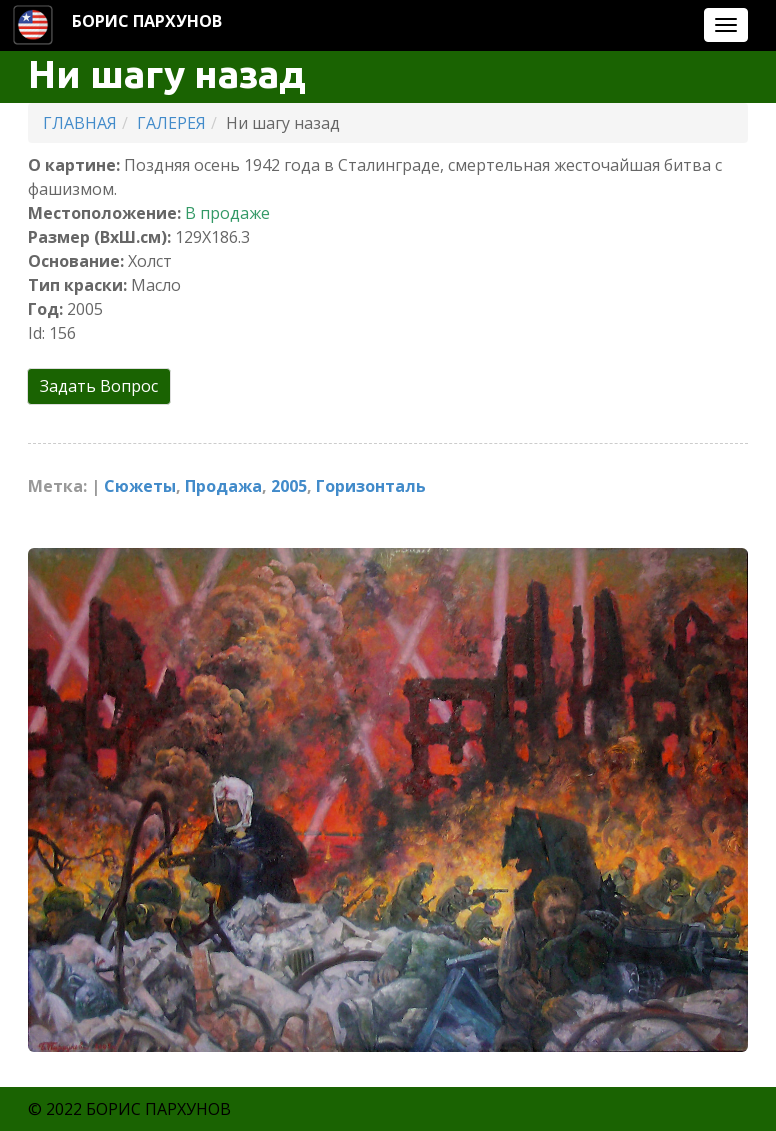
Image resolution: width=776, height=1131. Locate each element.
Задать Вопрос (99, 386)
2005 (289, 486)
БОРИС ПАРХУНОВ (147, 21)
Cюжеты (140, 486)
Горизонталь (371, 486)
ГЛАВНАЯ (80, 123)
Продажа (223, 486)
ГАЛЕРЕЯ (171, 123)
